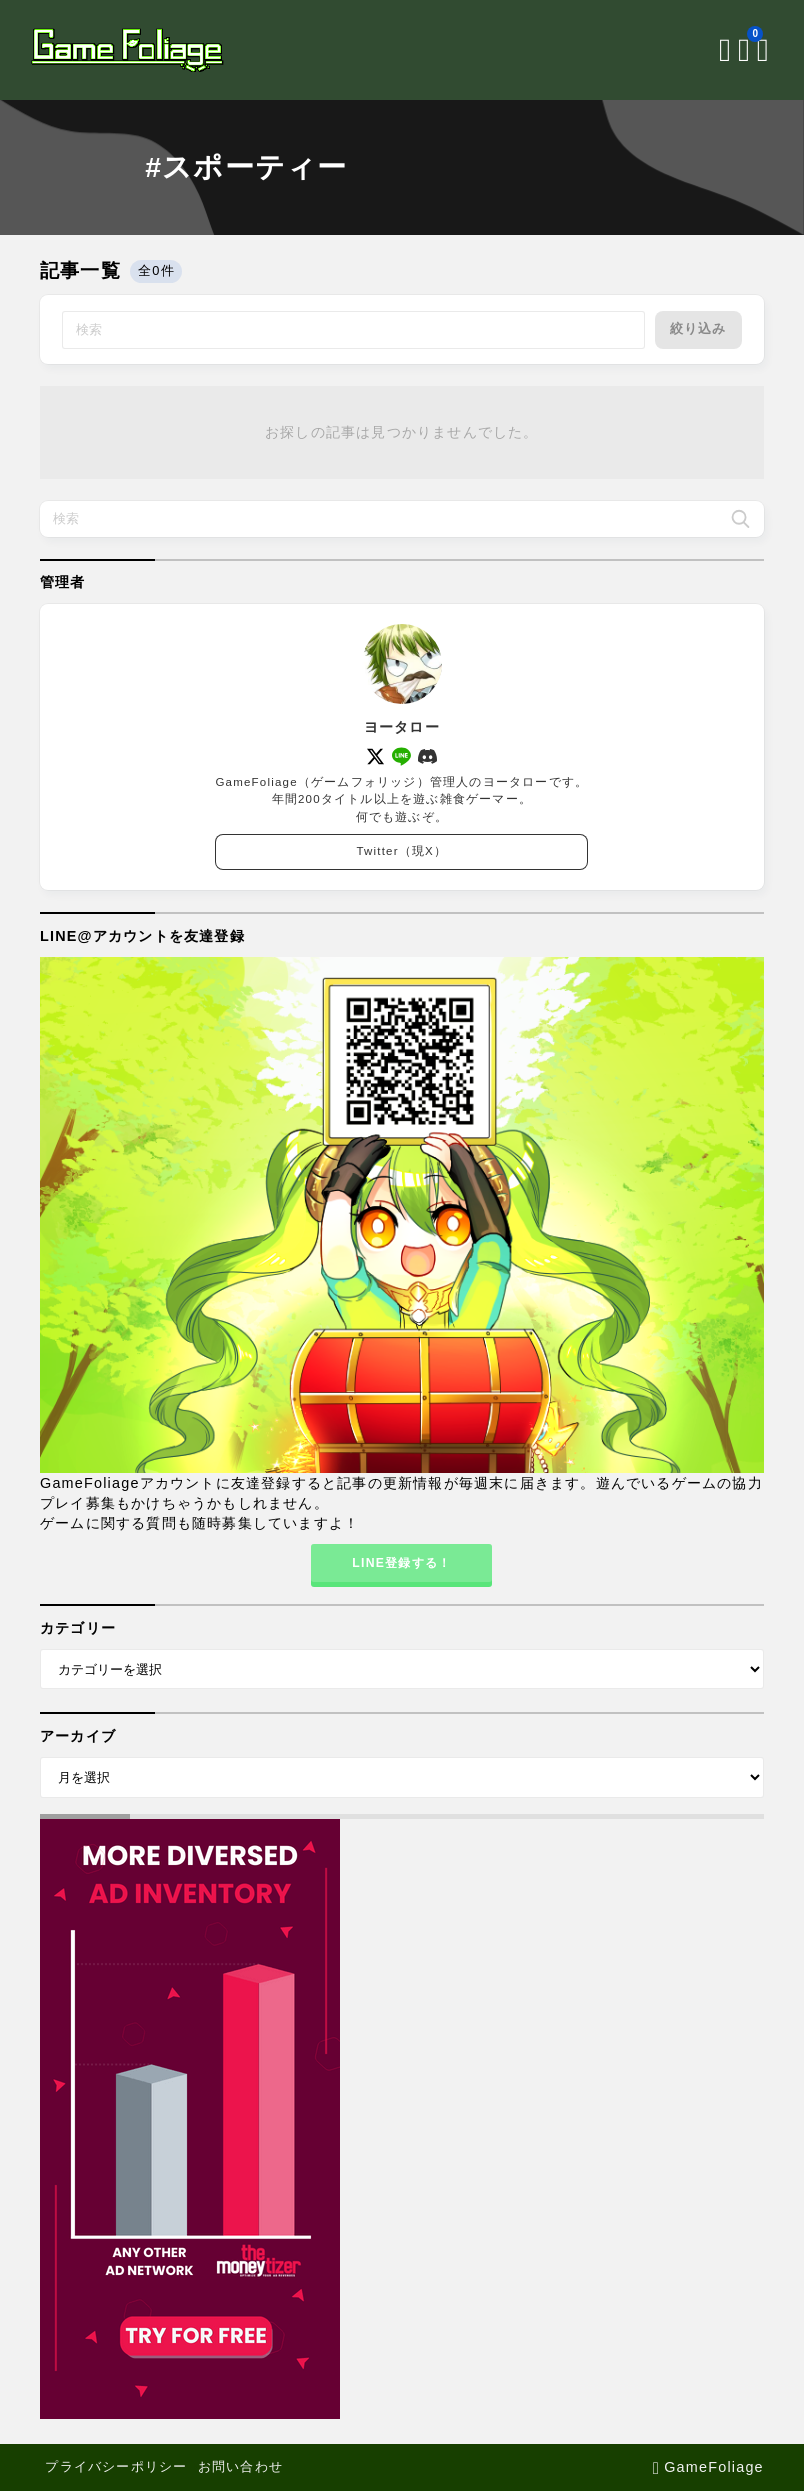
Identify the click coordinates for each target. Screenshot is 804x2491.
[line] (401, 756)
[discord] (428, 756)
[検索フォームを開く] (713, 50)
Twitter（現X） (402, 852)
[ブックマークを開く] (735, 50)
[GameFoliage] (137, 49)
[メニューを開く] (754, 50)
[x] (375, 756)
